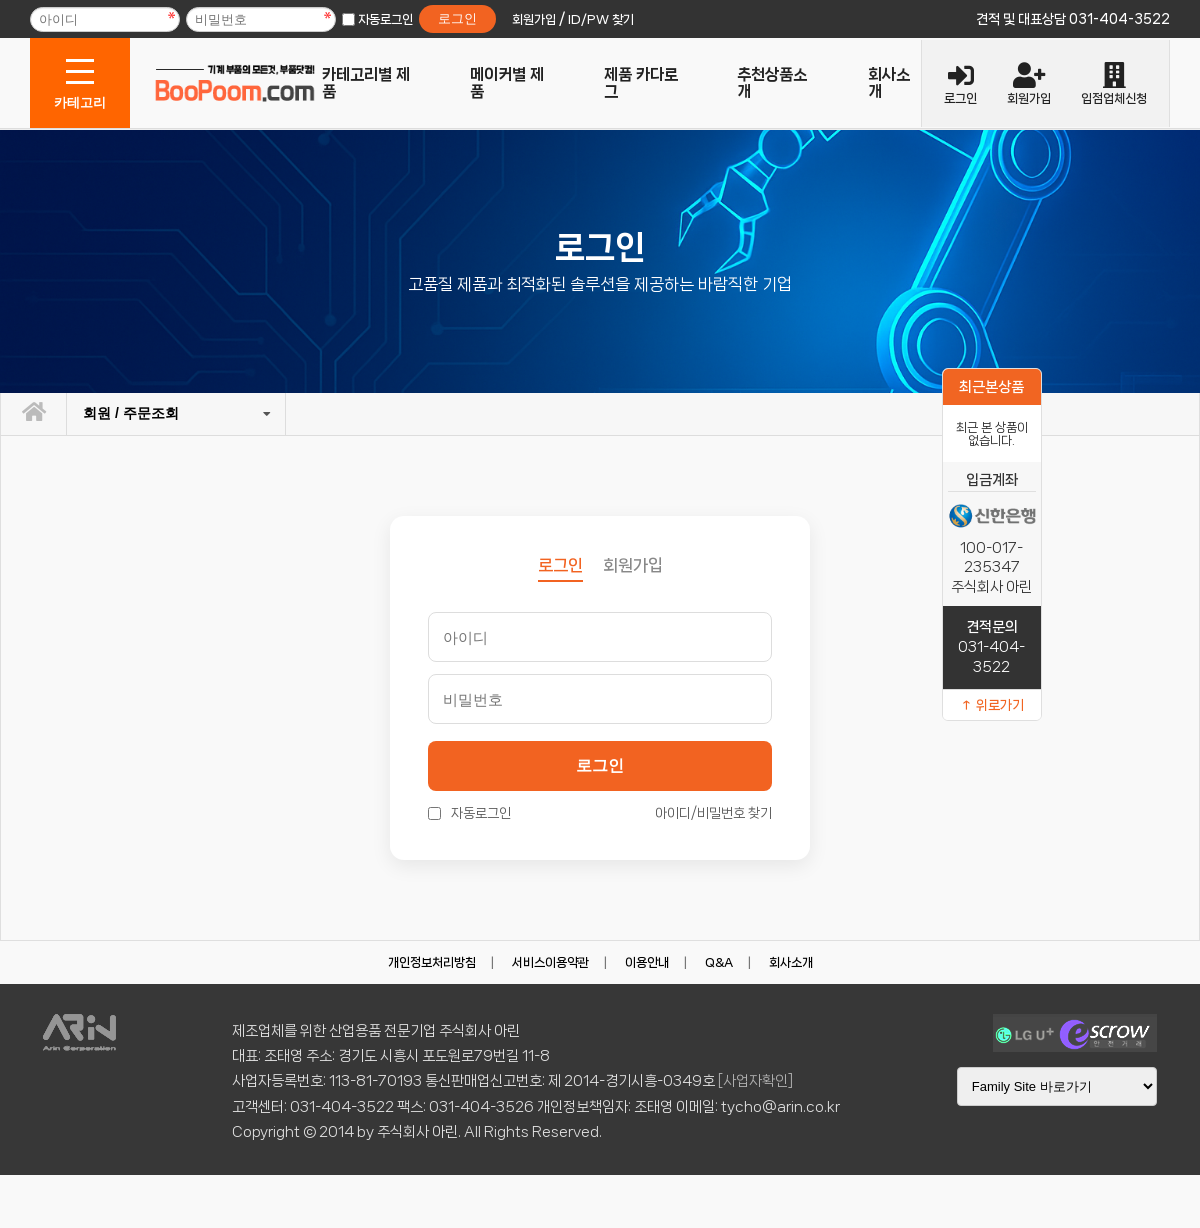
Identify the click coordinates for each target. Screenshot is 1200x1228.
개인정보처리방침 (432, 962)
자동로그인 (385, 19)
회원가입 (633, 565)
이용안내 (647, 962)
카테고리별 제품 (366, 83)
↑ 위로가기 (992, 705)
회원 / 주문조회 (131, 413)
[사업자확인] (755, 1081)
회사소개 (889, 83)
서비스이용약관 (550, 962)
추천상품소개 (772, 83)
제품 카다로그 (641, 83)
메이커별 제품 (507, 83)
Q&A (719, 962)
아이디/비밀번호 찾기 (713, 813)
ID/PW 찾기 (601, 19)
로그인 (600, 765)
